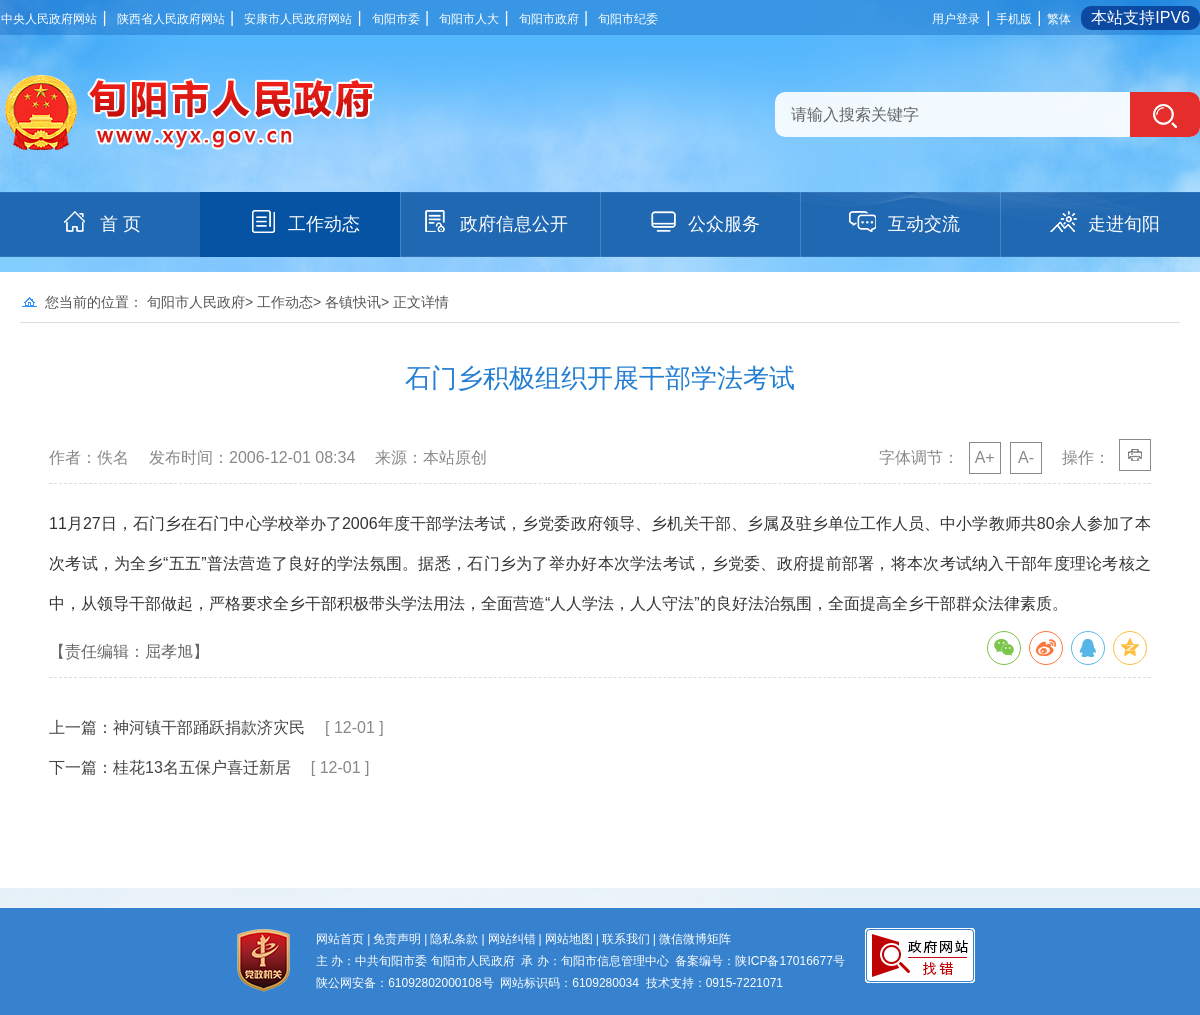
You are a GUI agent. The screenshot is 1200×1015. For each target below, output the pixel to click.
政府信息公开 (494, 222)
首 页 (100, 222)
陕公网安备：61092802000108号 (404, 983)
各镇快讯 (353, 302)
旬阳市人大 (469, 19)
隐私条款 (454, 939)
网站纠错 (512, 939)
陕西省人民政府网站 (171, 19)
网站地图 (569, 939)
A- (1026, 457)
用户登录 (956, 19)
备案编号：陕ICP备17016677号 (759, 961)
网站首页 (340, 939)
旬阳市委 (396, 19)
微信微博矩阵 (695, 939)
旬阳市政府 (549, 19)
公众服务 (704, 222)
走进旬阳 (1104, 222)
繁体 (1059, 19)
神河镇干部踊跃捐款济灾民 (209, 727)
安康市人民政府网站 (298, 19)
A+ (985, 457)
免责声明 (397, 939)
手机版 (1014, 19)
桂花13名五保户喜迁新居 (202, 767)
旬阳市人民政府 (196, 302)
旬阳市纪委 (628, 19)
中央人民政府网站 (49, 19)
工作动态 (304, 222)
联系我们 (626, 939)
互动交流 (904, 222)
